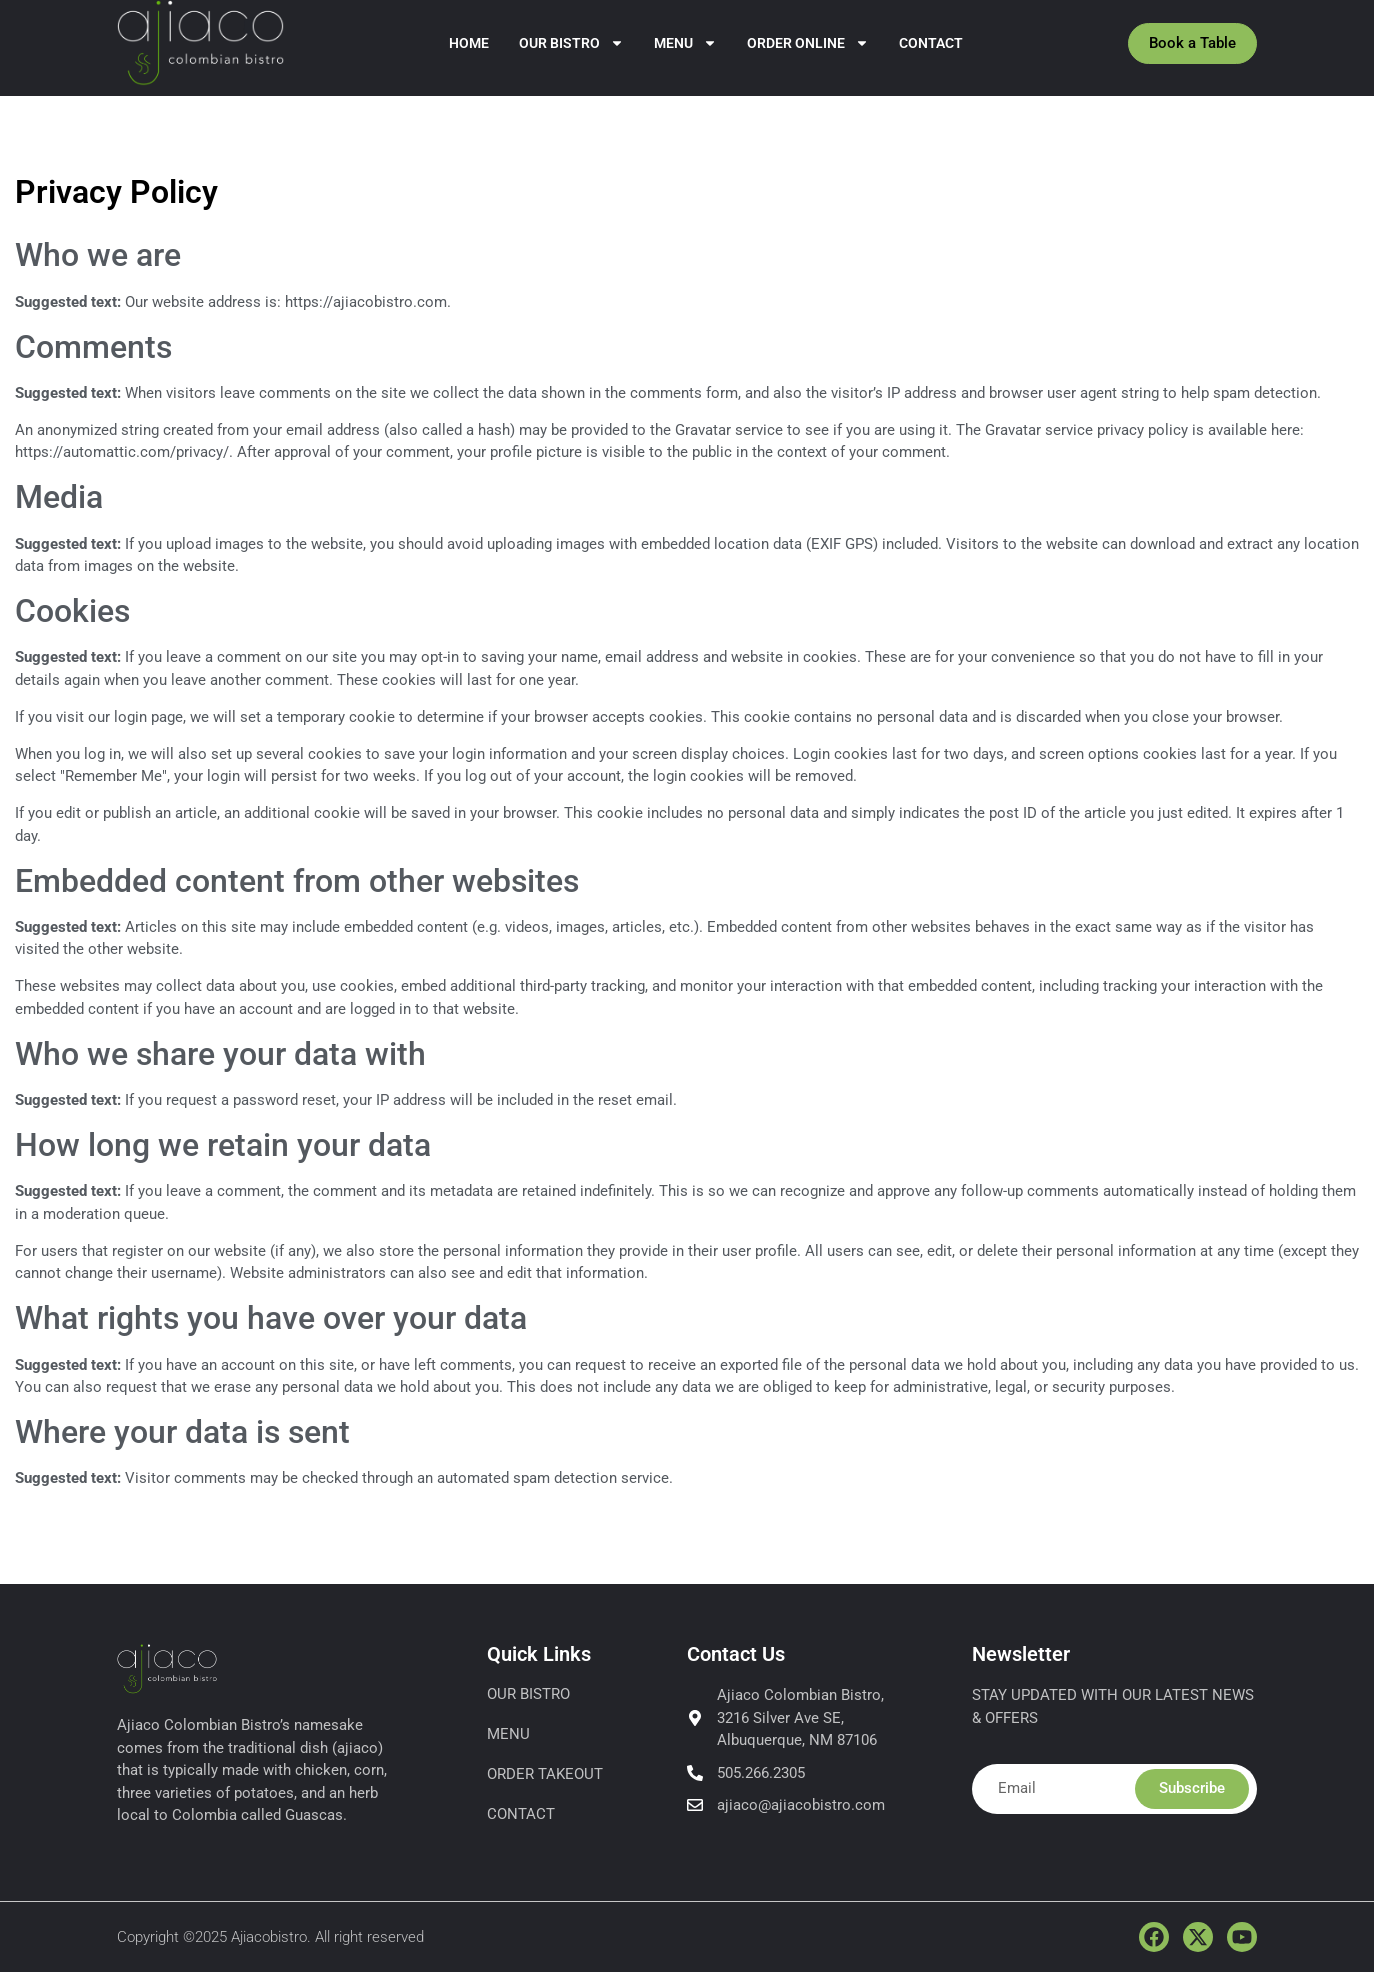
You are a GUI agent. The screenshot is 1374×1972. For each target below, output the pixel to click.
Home (469, 43)
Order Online (808, 43)
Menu (685, 43)
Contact (931, 43)
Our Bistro (571, 43)
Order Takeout (545, 1774)
